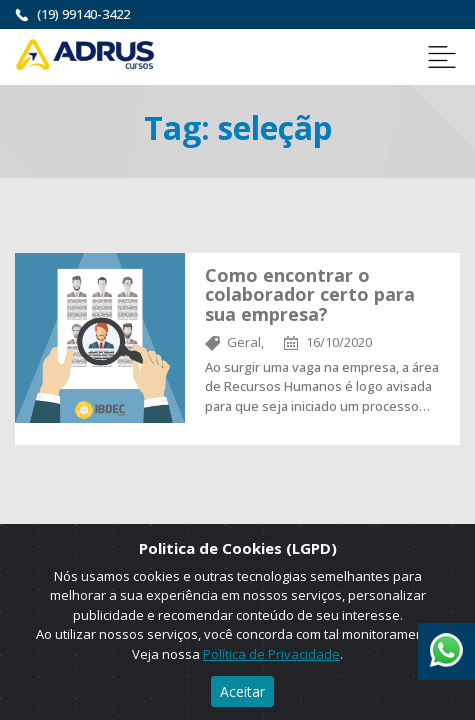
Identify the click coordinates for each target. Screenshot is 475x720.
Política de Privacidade (271, 654)
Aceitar (242, 691)
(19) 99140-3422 (83, 14)
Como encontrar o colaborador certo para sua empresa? (310, 295)
